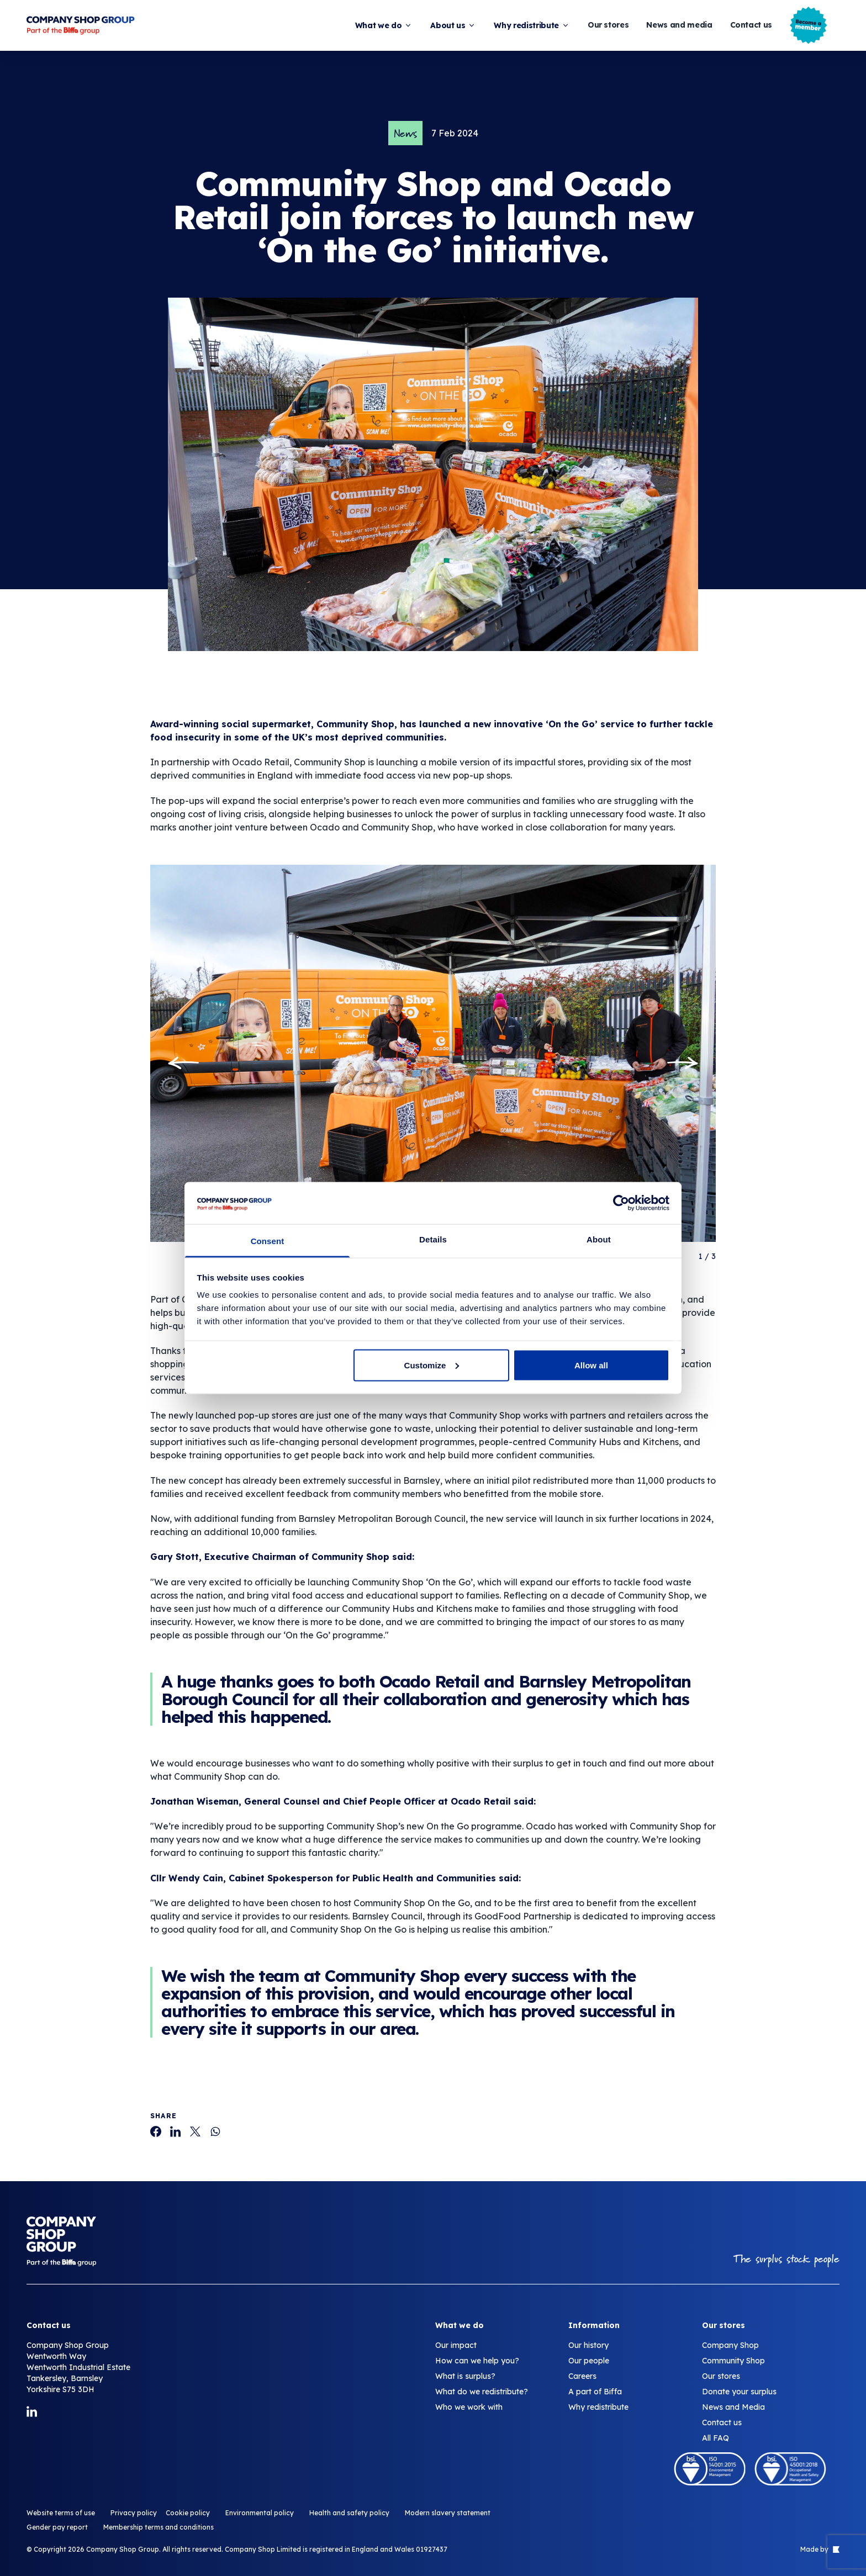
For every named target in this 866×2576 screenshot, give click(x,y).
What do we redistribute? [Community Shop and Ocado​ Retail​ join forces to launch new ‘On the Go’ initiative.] (481, 2392)
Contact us (751, 25)
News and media (679, 25)
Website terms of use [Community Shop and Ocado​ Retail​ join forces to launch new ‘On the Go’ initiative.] (61, 2513)
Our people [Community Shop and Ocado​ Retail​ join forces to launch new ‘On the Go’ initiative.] (588, 2361)
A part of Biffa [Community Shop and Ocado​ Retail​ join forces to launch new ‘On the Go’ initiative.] (595, 2392)
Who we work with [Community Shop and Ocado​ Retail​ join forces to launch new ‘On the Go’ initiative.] (469, 2407)
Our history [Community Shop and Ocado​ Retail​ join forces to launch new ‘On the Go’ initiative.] (588, 2345)
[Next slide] (682, 1063)
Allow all (591, 1364)
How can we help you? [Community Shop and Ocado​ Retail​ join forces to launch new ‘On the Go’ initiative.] (477, 2361)
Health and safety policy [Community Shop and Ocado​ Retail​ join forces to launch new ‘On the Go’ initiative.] (349, 2513)
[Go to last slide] (183, 1063)
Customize (432, 1364)
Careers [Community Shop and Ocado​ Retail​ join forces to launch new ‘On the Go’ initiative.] (582, 2376)
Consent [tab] (267, 1241)
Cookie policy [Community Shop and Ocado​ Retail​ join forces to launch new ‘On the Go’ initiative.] (188, 2513)
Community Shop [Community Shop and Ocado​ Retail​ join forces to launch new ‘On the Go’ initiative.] (733, 2361)
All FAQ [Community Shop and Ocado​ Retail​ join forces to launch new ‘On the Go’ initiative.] (715, 2438)
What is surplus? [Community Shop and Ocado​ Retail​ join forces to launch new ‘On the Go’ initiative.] (465, 2376)
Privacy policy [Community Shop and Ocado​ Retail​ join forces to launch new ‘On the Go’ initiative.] (133, 2513)
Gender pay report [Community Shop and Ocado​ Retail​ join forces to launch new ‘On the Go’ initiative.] (57, 2527)
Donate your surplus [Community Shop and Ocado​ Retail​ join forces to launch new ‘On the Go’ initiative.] (739, 2392)
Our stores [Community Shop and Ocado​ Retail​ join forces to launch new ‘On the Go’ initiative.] (721, 2376)
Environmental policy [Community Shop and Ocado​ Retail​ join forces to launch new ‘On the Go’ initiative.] (259, 2513)
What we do (384, 25)
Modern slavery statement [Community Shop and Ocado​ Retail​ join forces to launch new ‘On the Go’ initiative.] (447, 2513)
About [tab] (599, 1239)
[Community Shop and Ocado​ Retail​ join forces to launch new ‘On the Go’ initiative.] (155, 2131)
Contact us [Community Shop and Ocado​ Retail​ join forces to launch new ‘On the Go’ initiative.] (722, 2422)
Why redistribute (531, 25)
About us (453, 25)
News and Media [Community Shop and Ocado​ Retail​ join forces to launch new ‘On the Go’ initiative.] (733, 2407)
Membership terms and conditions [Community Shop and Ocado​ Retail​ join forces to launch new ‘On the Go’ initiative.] (158, 2527)
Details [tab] (433, 1239)
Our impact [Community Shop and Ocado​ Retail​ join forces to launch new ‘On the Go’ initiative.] (456, 2345)
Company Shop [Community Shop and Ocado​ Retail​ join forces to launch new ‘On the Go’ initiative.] (730, 2345)
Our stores (608, 25)
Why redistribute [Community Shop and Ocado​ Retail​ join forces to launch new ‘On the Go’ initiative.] (598, 2407)
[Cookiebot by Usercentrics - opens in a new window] (621, 1202)
